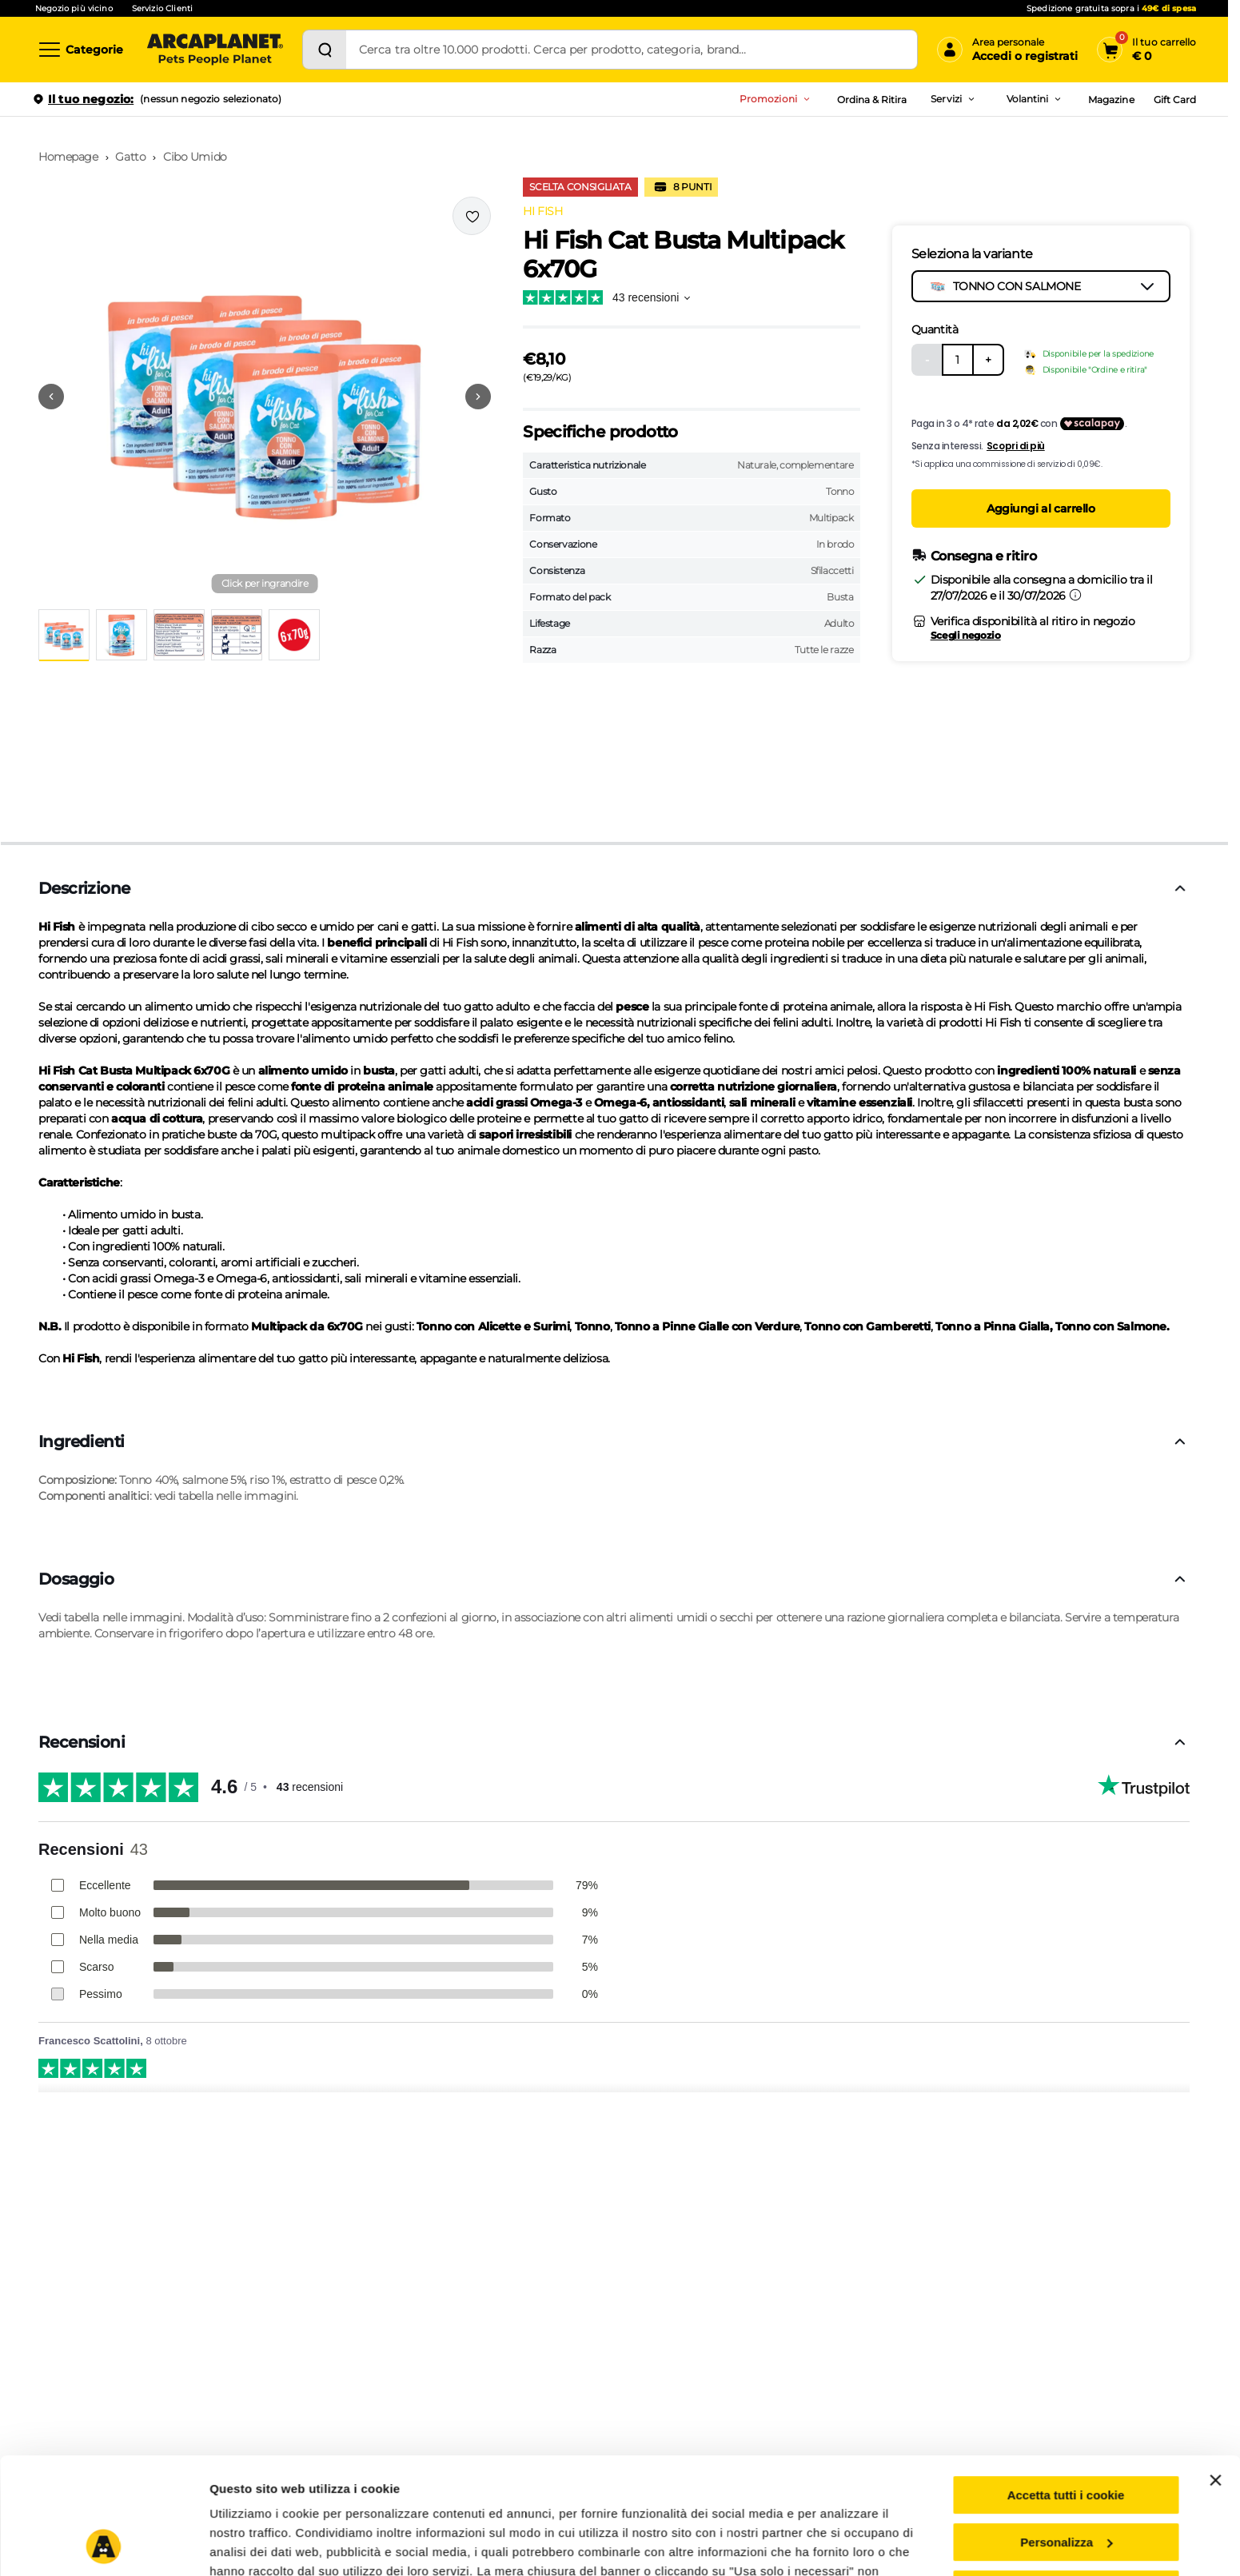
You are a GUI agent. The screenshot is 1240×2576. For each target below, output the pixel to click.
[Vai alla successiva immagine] (478, 396)
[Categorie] (80, 49)
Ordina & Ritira (872, 100)
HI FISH (542, 211)
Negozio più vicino (74, 8)
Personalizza (1066, 2433)
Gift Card (1175, 100)
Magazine (1111, 100)
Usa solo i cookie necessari (1065, 2479)
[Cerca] (324, 49)
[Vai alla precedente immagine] (51, 396)
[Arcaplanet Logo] (215, 50)
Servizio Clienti (162, 8)
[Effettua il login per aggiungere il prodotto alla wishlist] (472, 216)
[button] (264, 396)
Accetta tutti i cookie (1066, 2386)
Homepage (68, 157)
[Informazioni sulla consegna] (1075, 594)
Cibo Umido (195, 157)
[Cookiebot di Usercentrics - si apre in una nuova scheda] (103, 2545)
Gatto (130, 157)
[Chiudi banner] (1215, 2371)
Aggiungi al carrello (1041, 508)
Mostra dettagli (252, 2544)
